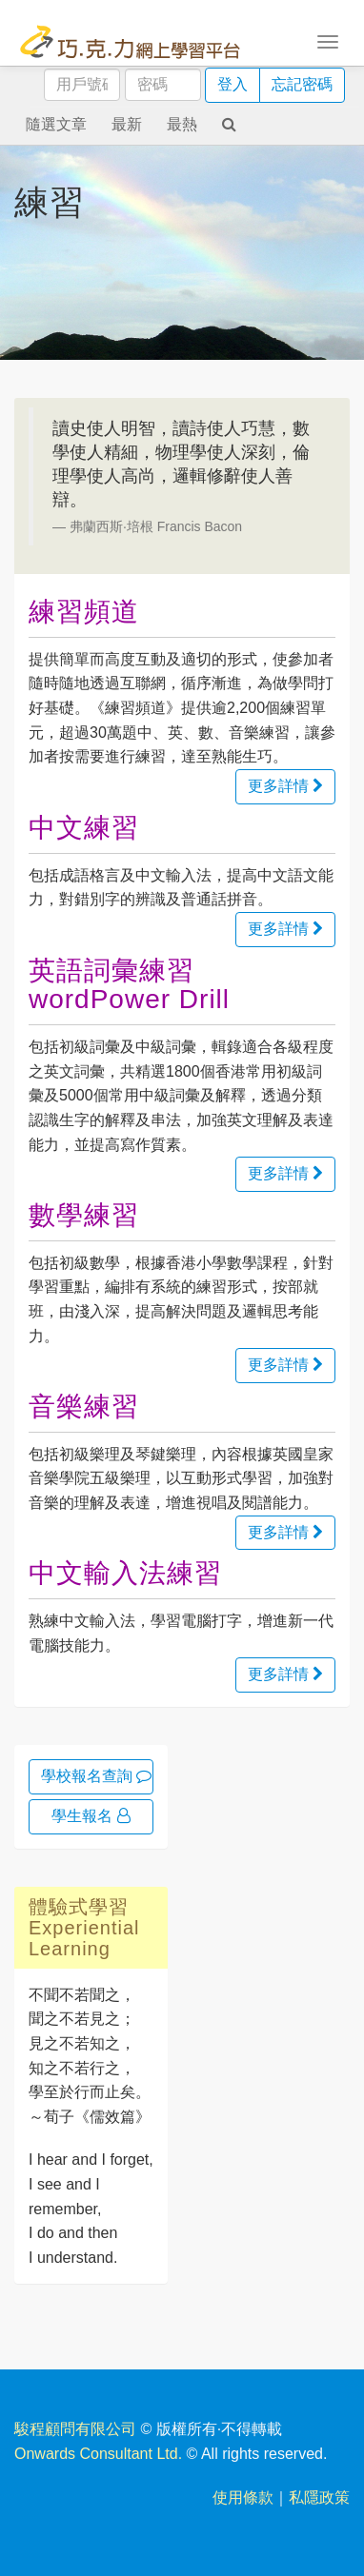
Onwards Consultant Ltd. (98, 2454)
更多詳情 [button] (285, 786)
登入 (232, 84)
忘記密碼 (302, 84)
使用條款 (242, 2497)
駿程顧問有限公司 (75, 2429)
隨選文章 (56, 124)
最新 (126, 124)
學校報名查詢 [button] (96, 1776)
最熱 (182, 124)
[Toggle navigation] (328, 40)
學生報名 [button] (90, 1816)
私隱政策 (319, 2497)
